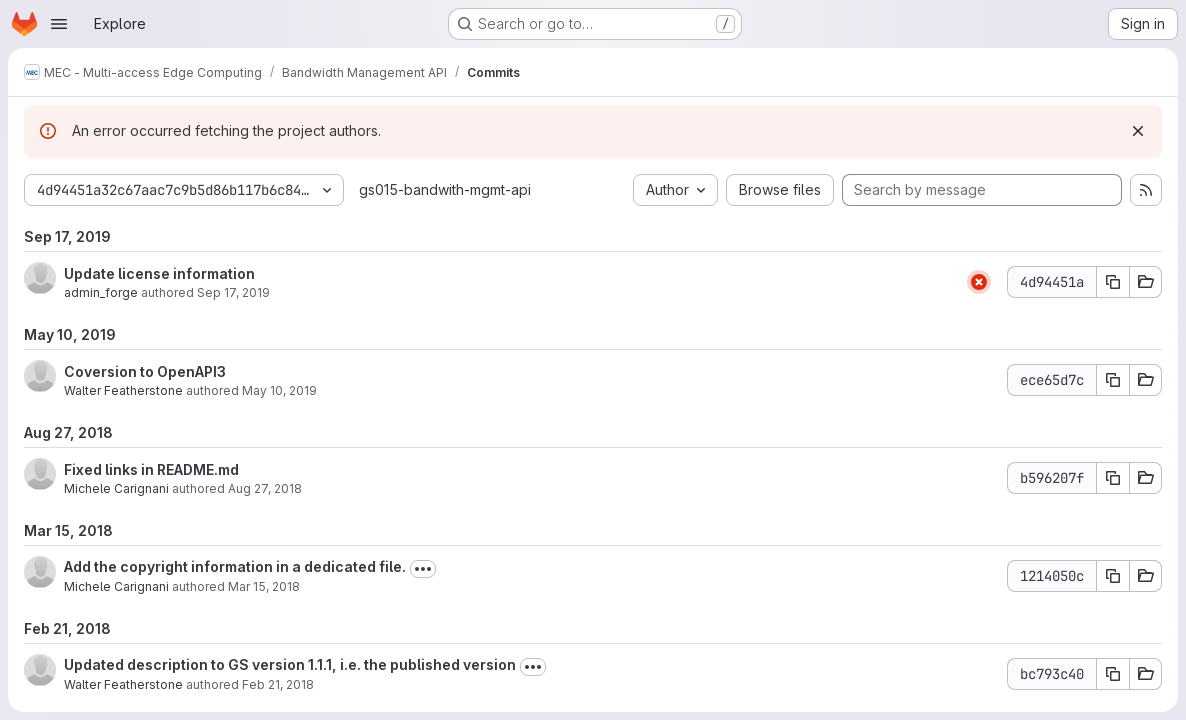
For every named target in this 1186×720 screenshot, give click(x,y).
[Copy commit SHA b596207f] (1113, 478)
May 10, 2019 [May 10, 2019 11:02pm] (279, 390)
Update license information (159, 273)
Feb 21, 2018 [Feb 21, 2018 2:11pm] (278, 684)
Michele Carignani (116, 488)
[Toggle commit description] (423, 569)
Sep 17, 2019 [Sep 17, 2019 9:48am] (233, 292)
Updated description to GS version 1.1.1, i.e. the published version (290, 664)
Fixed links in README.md (151, 469)
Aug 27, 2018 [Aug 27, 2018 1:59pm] (265, 488)
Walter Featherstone (123, 390)
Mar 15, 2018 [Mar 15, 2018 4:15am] (264, 586)
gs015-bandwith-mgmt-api (445, 189)
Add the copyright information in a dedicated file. (235, 566)
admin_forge (101, 292)
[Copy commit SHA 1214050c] (1113, 576)
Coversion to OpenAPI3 (145, 371)
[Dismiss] (1138, 131)
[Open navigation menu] (59, 24)
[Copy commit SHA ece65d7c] (1113, 380)
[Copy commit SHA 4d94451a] (1113, 282)
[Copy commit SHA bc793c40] (1113, 674)
